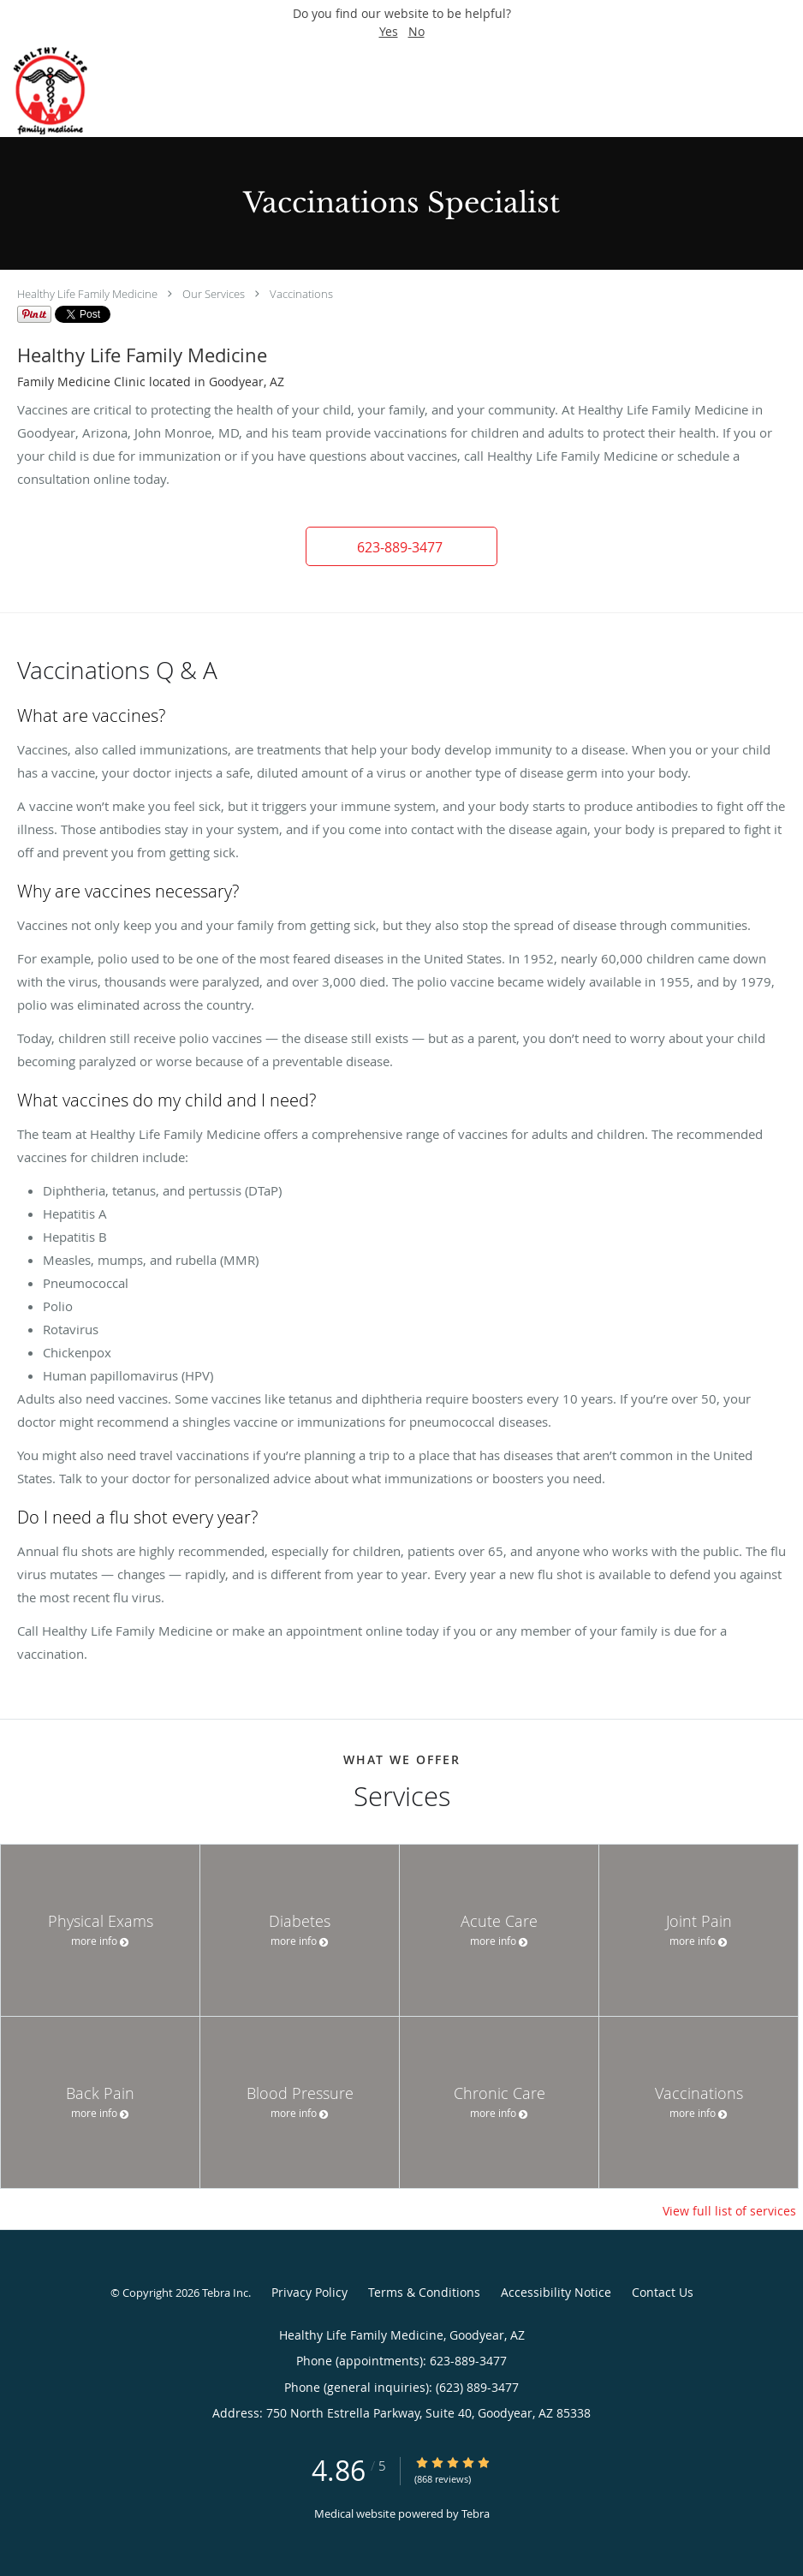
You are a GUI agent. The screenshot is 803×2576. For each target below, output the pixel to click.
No (416, 31)
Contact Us (662, 2292)
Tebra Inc (225, 2292)
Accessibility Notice (556, 2292)
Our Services (213, 293)
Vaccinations (301, 293)
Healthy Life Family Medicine (87, 293)
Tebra (475, 2513)
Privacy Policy (309, 2292)
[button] (401, 546)
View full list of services (729, 2211)
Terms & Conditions (424, 2292)
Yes (388, 31)
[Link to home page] (66, 91)
